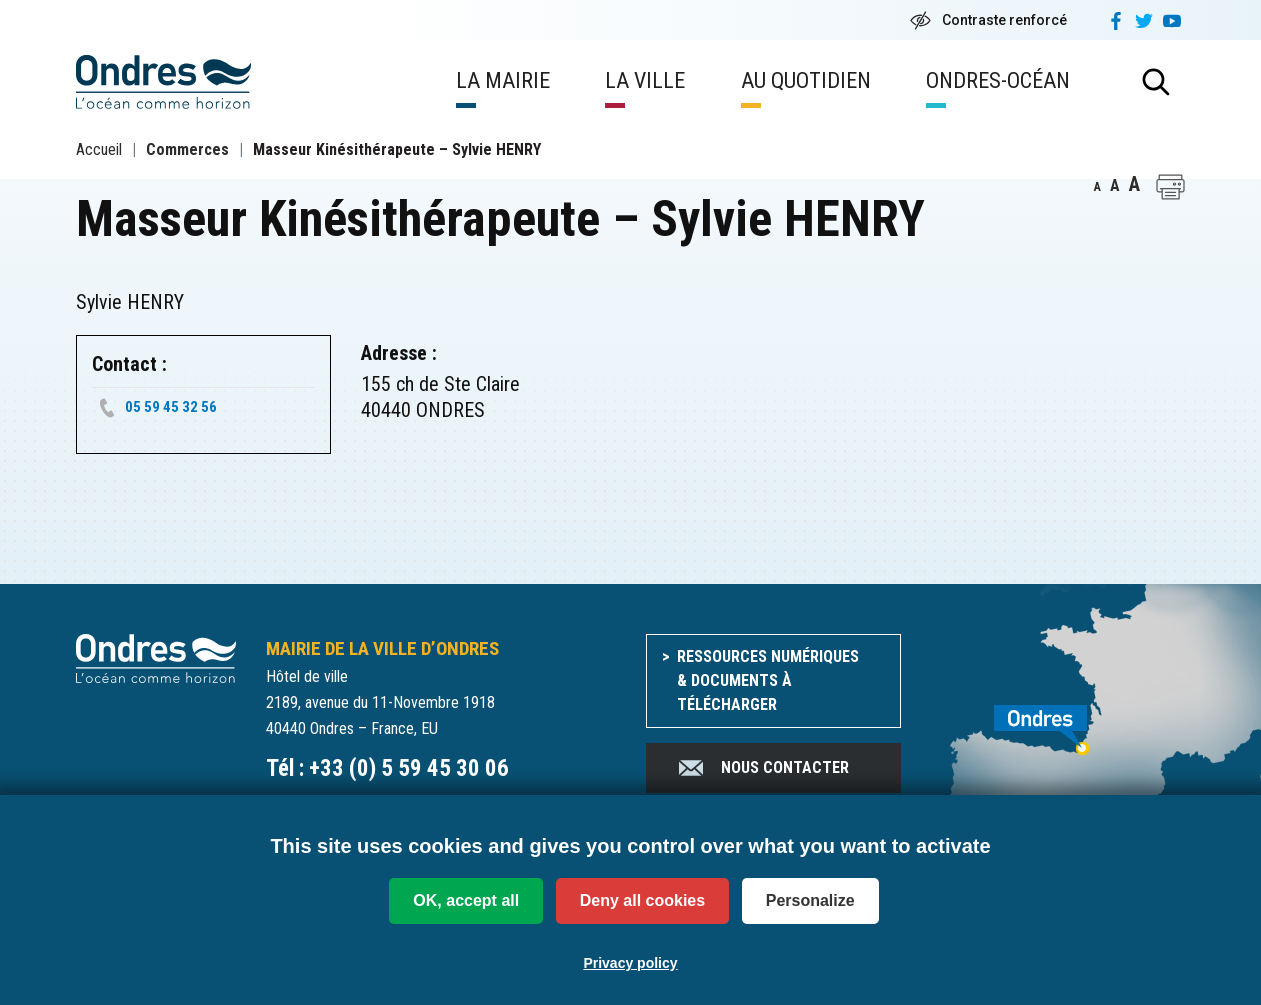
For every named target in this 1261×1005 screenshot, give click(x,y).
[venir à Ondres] (1058, 719)
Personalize (810, 900)
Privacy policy (630, 963)
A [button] (1097, 187)
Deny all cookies (642, 900)
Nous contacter (762, 768)
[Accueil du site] (156, 657)
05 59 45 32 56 (171, 407)
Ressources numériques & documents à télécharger (768, 680)
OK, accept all (466, 900)
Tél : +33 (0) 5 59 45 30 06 (387, 768)
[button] (1170, 187)
